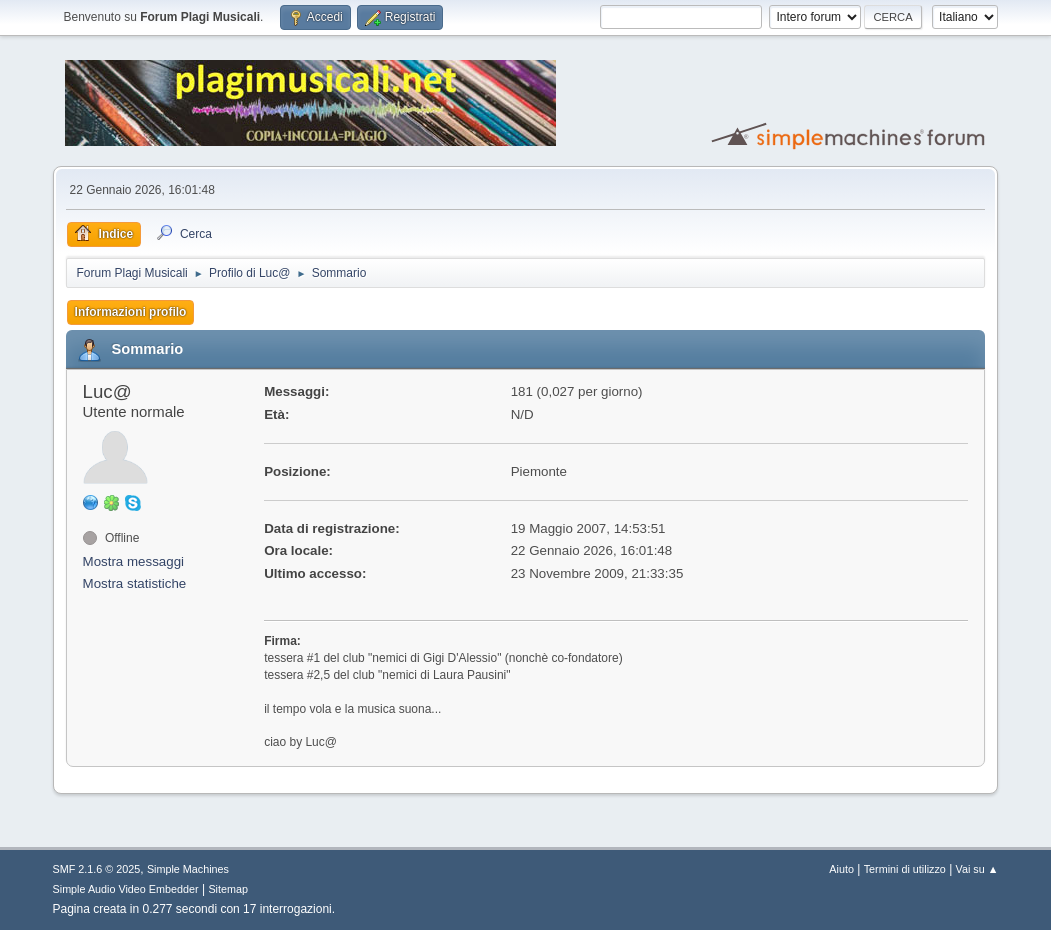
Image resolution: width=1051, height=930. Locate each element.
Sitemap (228, 889)
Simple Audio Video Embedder (126, 889)
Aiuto (841, 869)
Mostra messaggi (133, 561)
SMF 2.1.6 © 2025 (97, 869)
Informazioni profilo (131, 312)
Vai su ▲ (977, 869)
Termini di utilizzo (905, 869)
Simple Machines (188, 869)
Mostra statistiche (135, 583)
